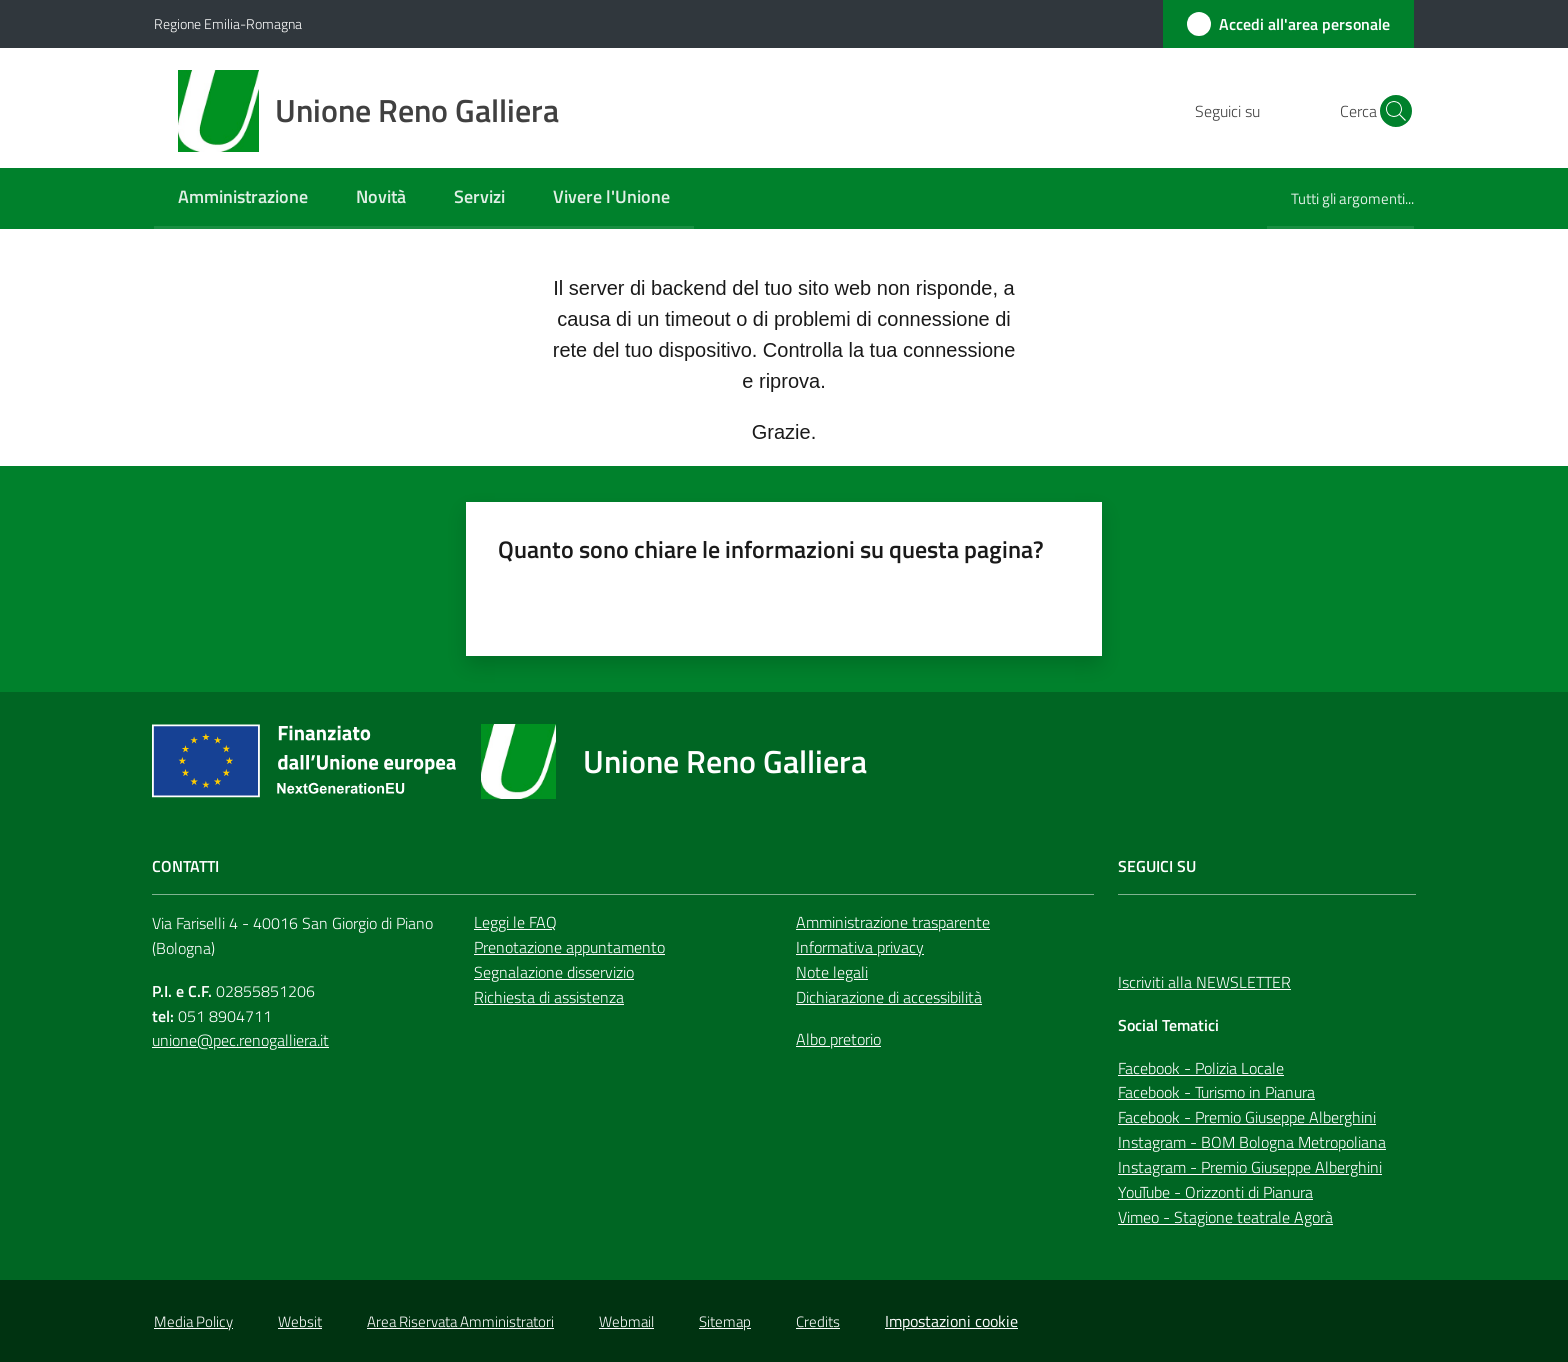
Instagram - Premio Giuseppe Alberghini (1250, 1167)
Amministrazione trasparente (893, 922)
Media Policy (193, 1321)
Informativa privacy (860, 947)
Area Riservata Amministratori (460, 1321)
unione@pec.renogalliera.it (240, 1040)
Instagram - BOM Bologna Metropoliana (1252, 1142)
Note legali (832, 972)
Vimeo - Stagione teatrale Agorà (1225, 1217)
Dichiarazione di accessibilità (889, 997)
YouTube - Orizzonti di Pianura (1215, 1192)
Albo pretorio (838, 1039)
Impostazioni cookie (951, 1321)
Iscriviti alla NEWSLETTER (1204, 982)
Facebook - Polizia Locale (1201, 1068)
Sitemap (725, 1321)
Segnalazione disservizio (554, 972)
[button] (1390, 111)
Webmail (626, 1321)
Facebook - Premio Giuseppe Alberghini (1247, 1117)
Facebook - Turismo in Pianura (1216, 1092)
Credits (818, 1321)
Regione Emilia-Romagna (228, 23)
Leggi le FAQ (515, 922)
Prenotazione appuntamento (569, 947)
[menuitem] (243, 198)
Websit (300, 1321)
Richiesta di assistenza (549, 997)
